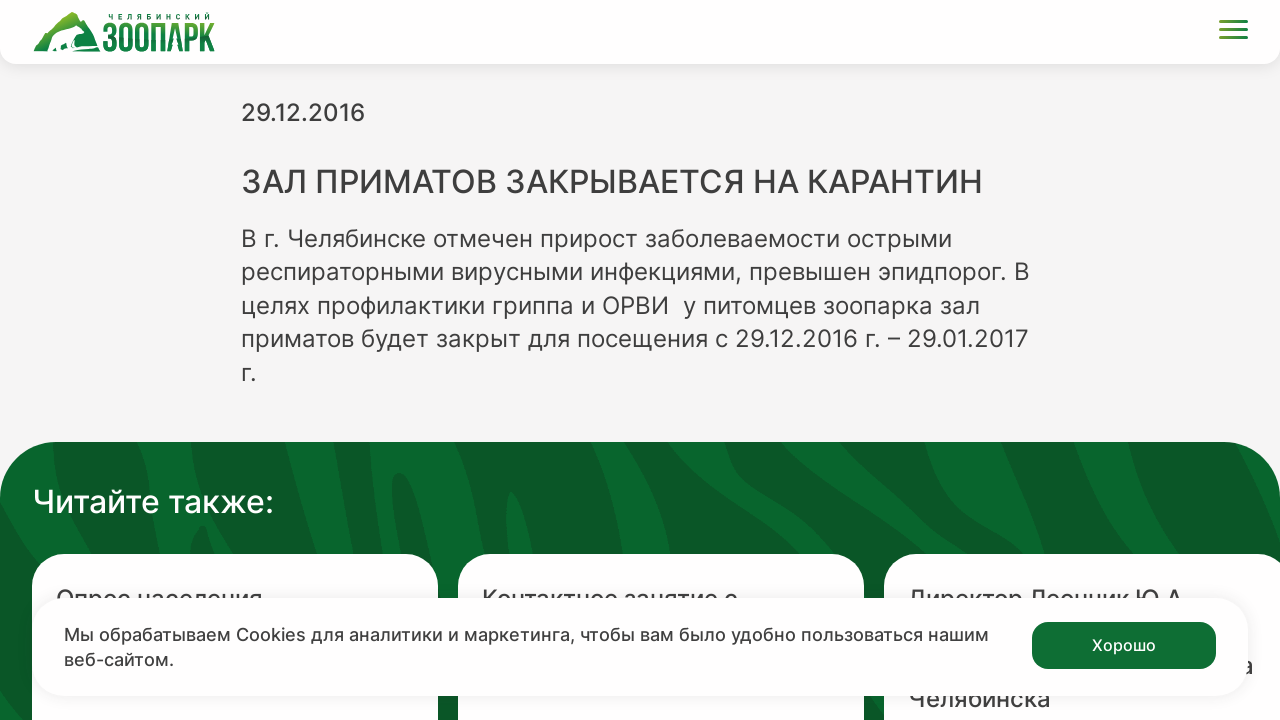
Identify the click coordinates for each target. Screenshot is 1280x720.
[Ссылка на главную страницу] (124, 32)
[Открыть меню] (1233, 32)
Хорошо (1124, 645)
